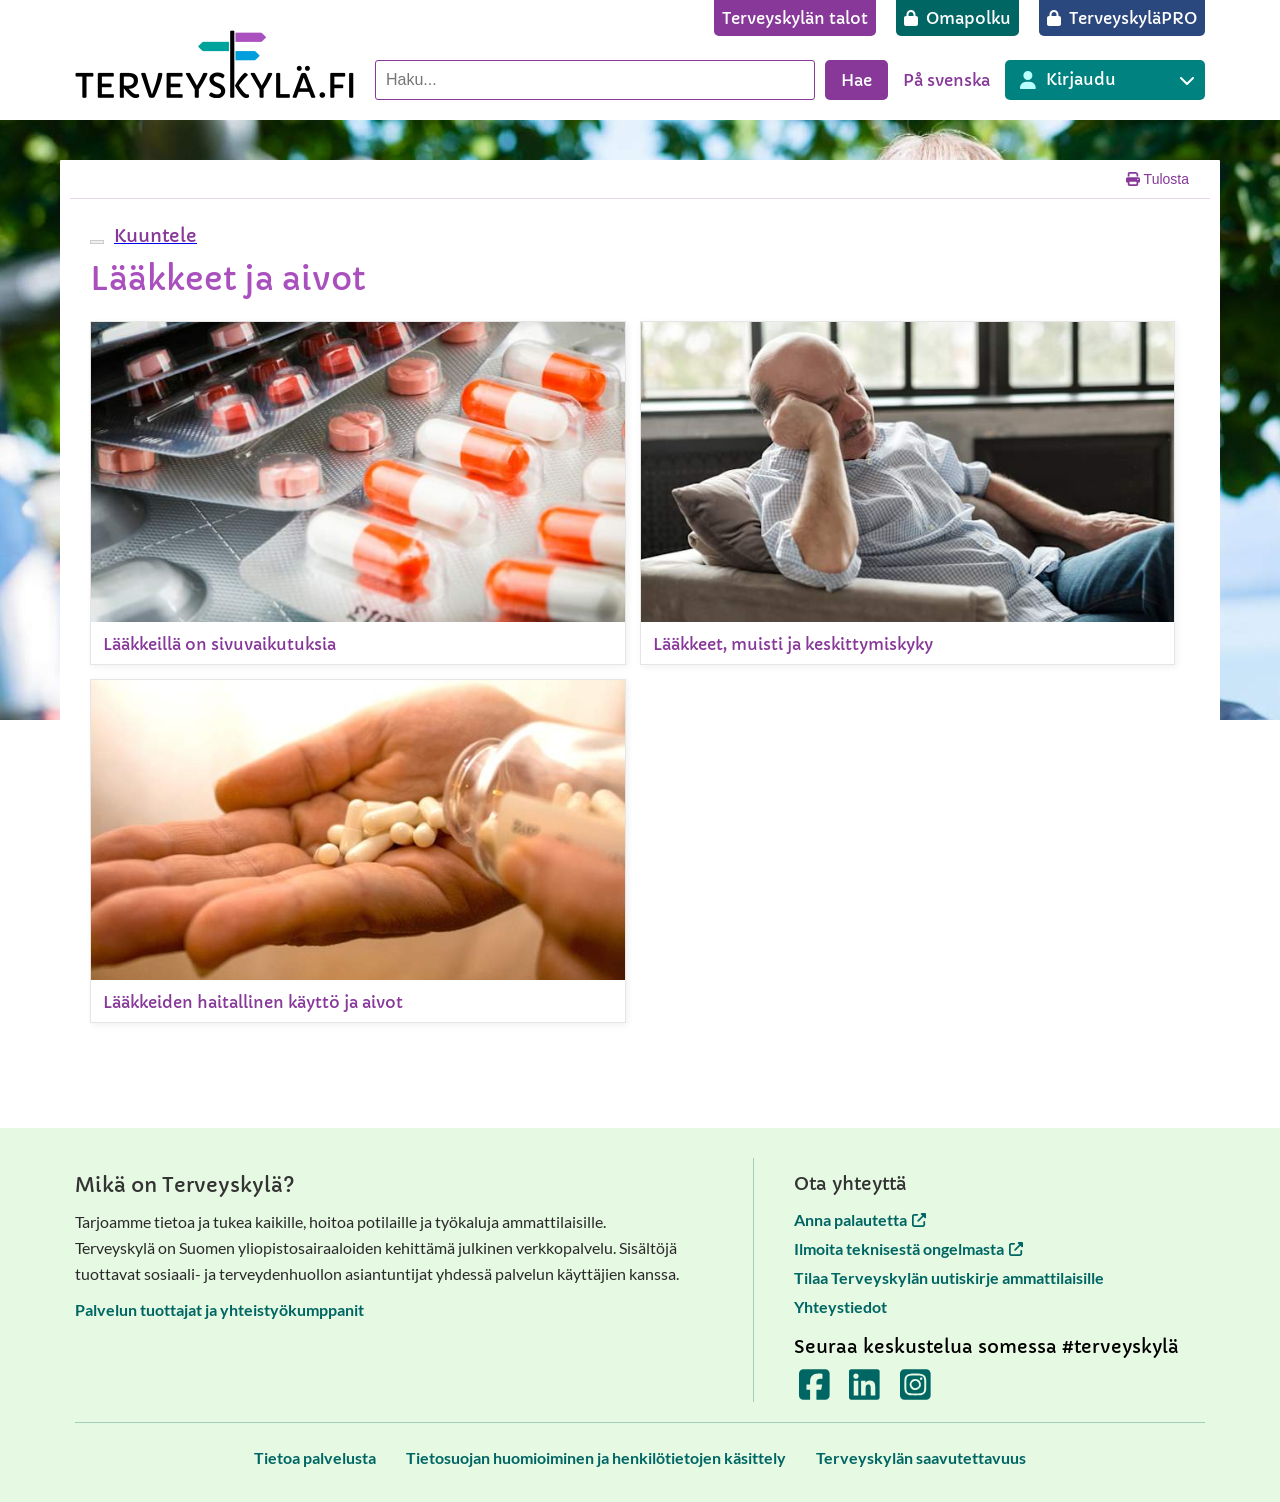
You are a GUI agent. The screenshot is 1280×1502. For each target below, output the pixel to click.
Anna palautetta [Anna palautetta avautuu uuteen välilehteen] (860, 1219)
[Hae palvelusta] (595, 80)
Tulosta (1157, 179)
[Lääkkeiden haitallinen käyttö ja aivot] (358, 851)
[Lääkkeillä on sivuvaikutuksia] (358, 493)
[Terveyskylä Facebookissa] (814, 1391)
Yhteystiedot (840, 1306)
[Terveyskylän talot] (795, 18)
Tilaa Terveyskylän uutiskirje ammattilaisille (949, 1277)
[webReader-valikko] (97, 242)
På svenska (946, 80)
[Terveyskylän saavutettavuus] (921, 1457)
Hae (856, 80)
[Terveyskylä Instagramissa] (915, 1391)
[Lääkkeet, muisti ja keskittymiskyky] (908, 493)
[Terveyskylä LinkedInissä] (864, 1391)
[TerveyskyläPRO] (1122, 18)
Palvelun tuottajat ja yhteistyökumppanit (219, 1309)
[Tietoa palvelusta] (315, 1457)
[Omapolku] (957, 18)
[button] (153, 235)
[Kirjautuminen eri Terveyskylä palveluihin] (1105, 80)
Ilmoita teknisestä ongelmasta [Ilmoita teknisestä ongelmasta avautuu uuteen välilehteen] (908, 1248)
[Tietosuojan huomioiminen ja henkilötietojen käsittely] (596, 1457)
